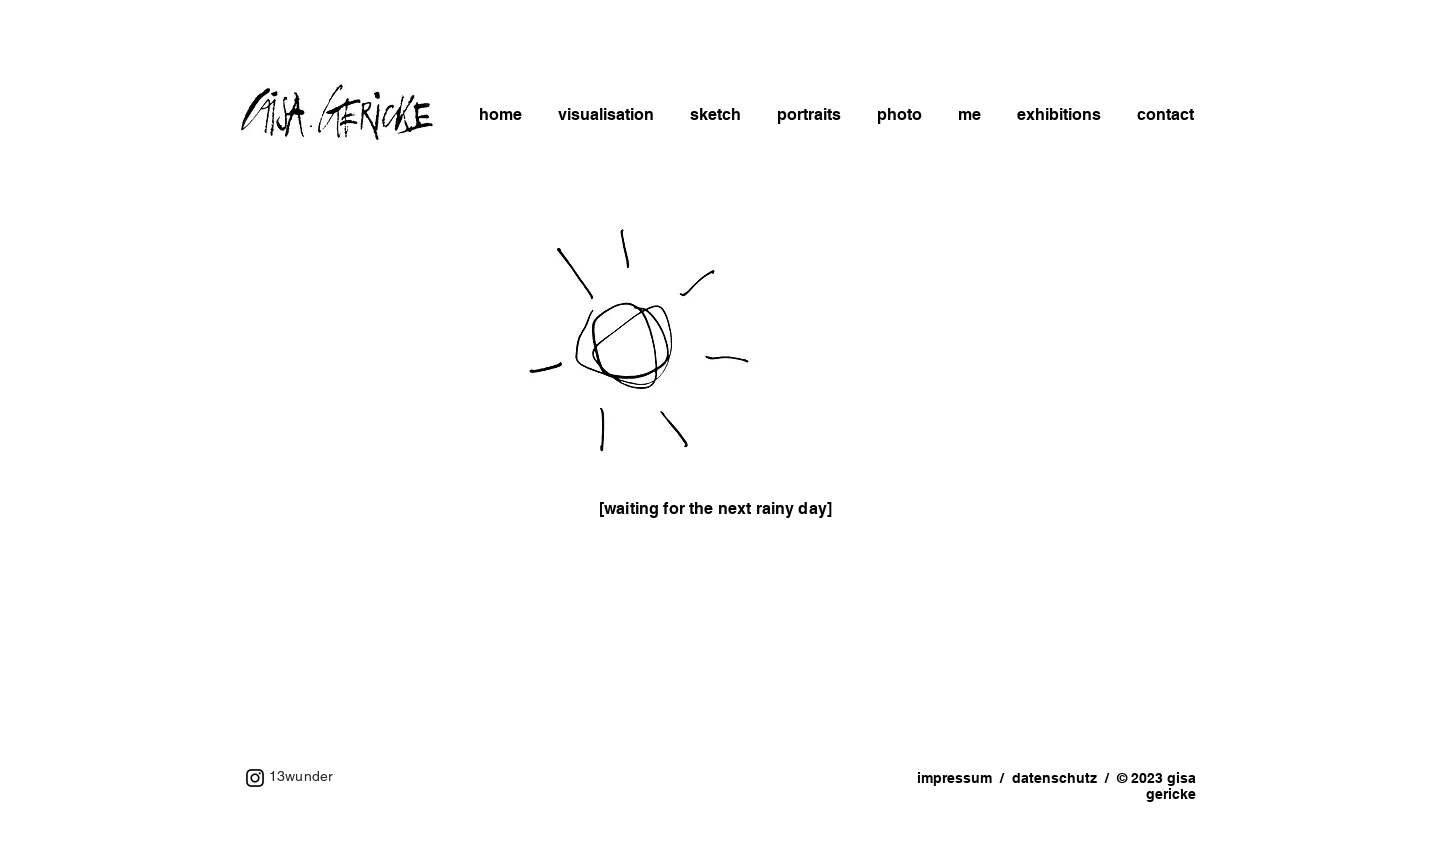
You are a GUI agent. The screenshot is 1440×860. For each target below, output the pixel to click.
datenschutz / (1064, 778)
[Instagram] (255, 778)
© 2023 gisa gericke (1156, 786)
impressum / (964, 778)
